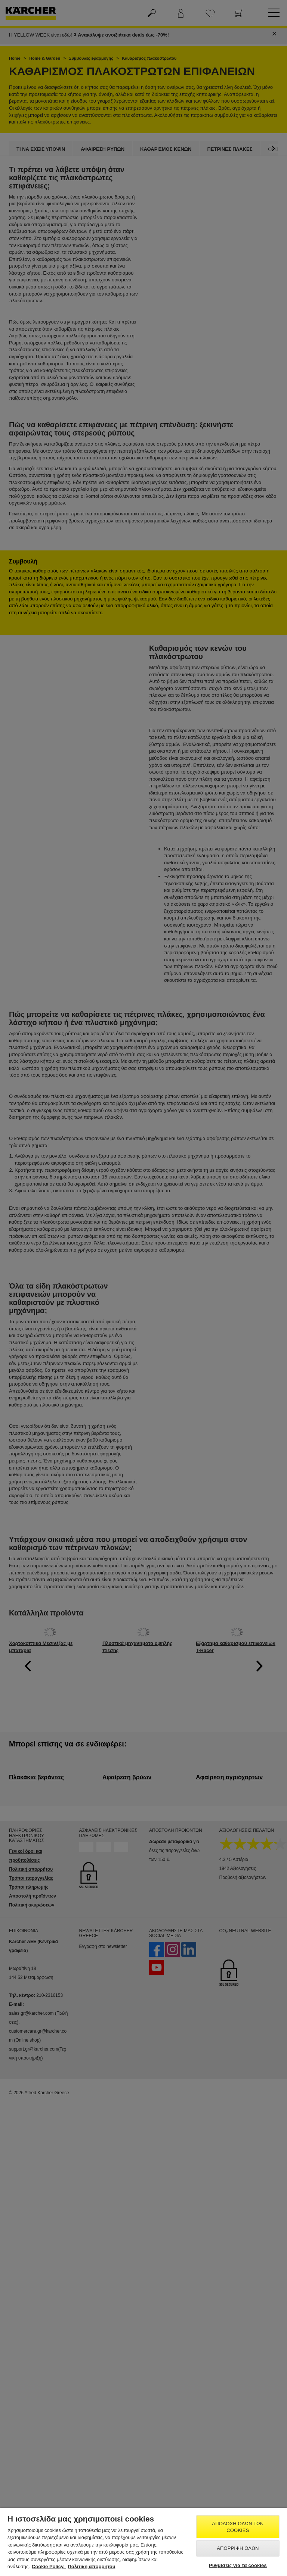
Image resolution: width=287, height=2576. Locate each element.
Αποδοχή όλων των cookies (237, 2527)
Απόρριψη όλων (238, 2548)
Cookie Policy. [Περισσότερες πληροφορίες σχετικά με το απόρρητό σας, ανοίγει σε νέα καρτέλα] (49, 2566)
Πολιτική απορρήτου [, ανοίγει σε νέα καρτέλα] (91, 2566)
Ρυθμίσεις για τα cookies (238, 2565)
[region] (143, 2542)
